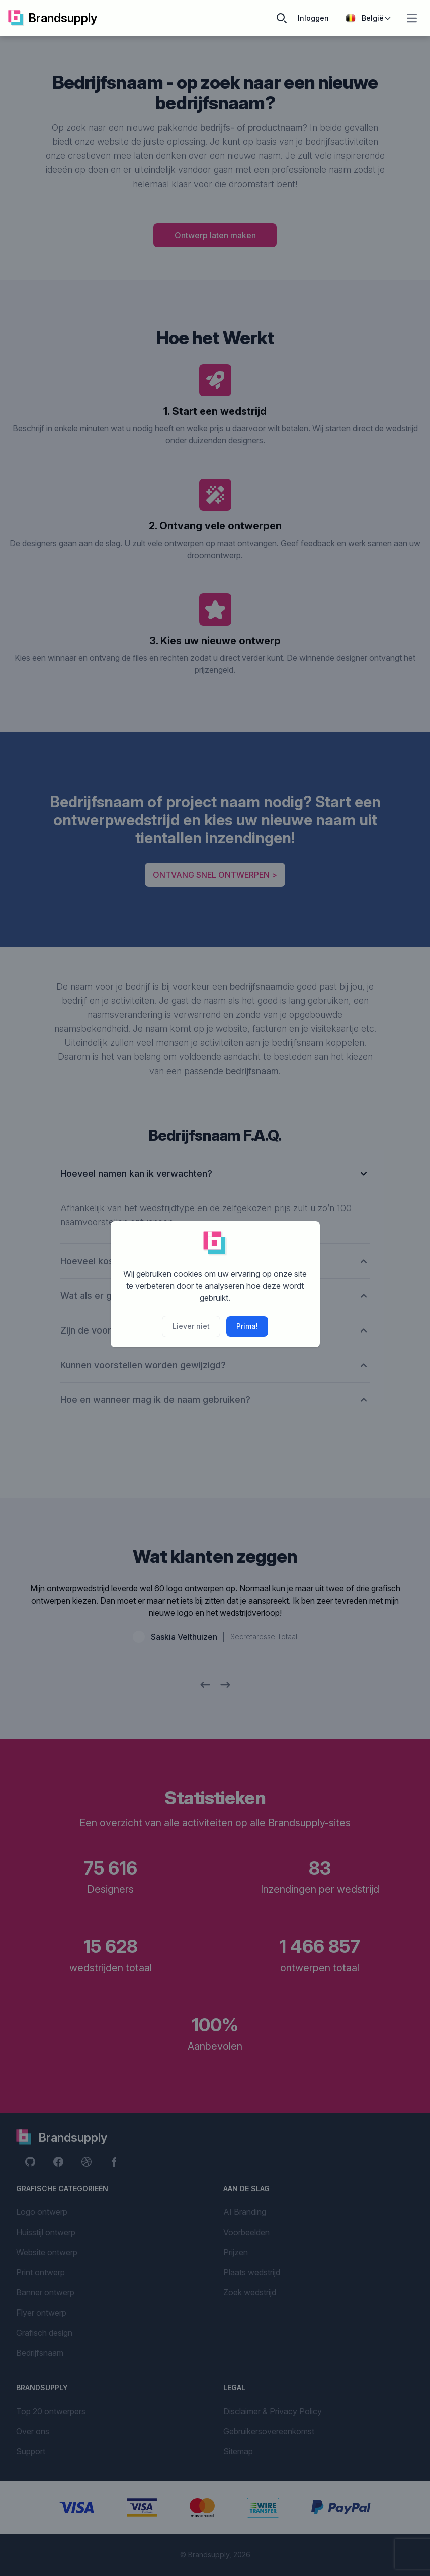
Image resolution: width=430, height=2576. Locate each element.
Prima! (247, 1326)
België (369, 18)
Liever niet (191, 1326)
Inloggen (313, 18)
